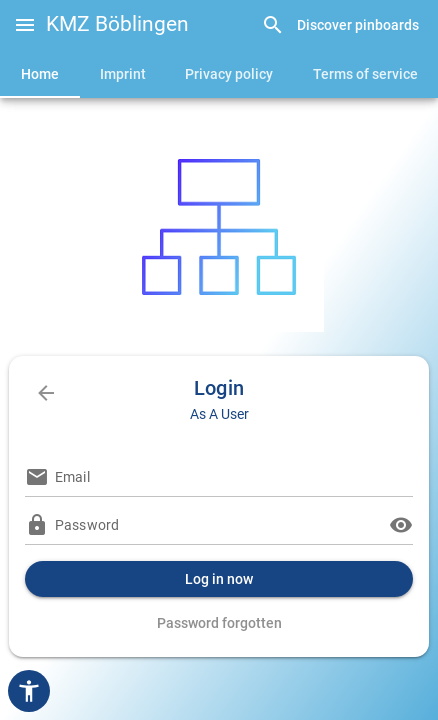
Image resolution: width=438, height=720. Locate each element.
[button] (25, 25)
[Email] (234, 477)
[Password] (219, 525)
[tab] (40, 74)
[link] (340, 25)
